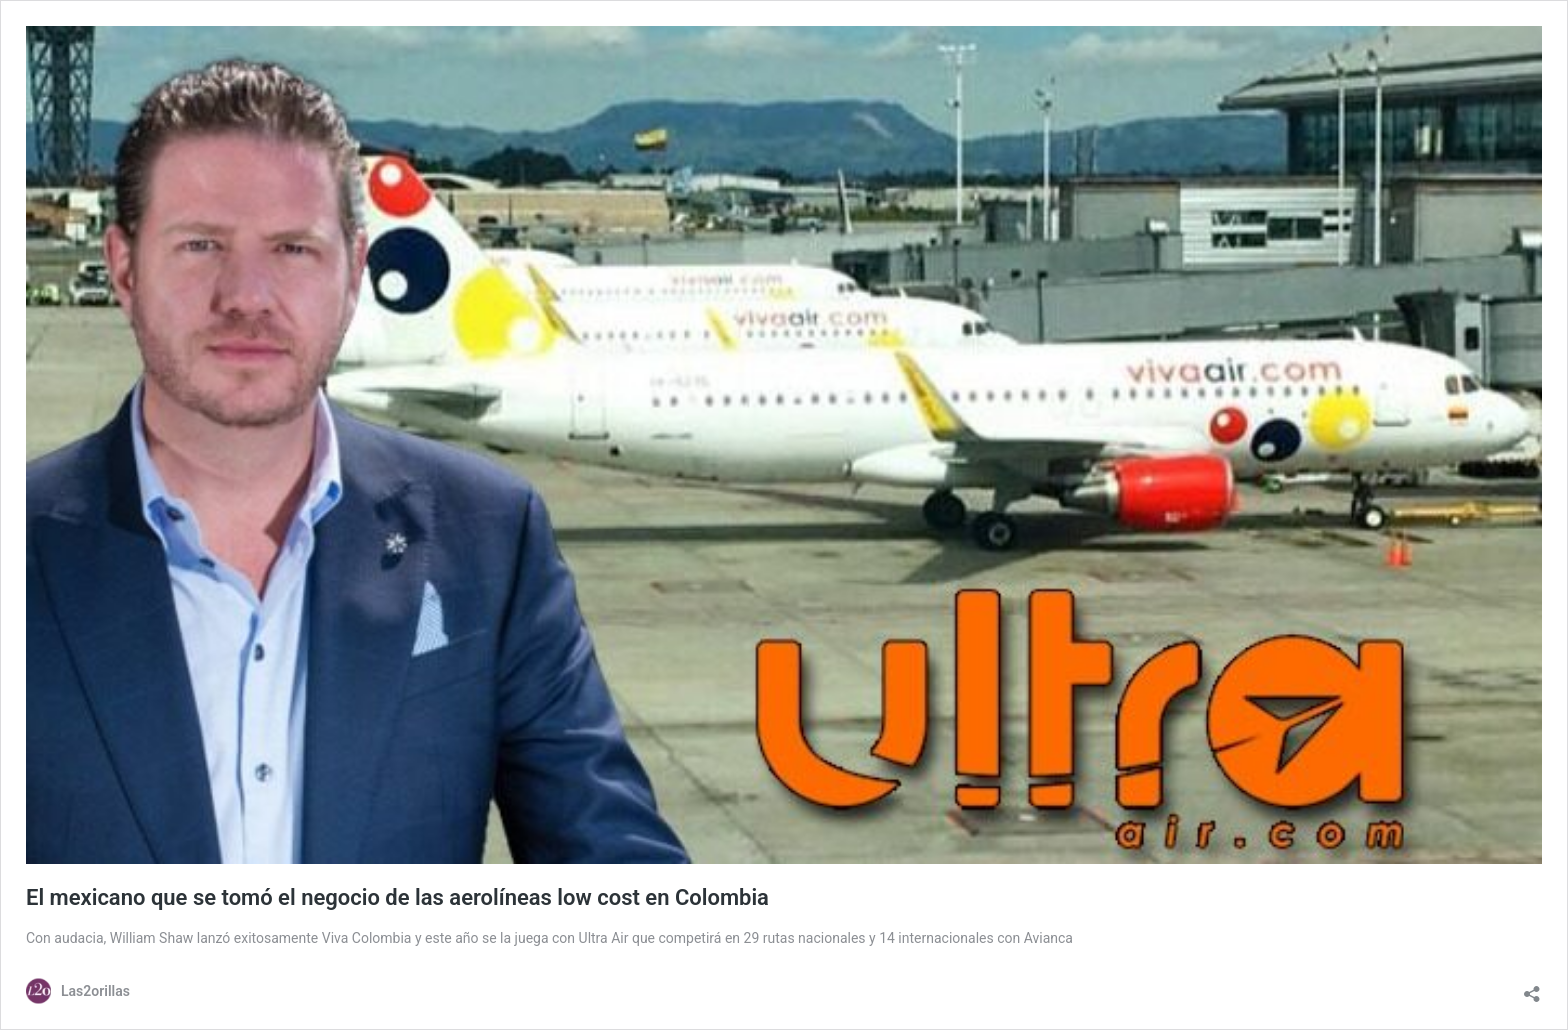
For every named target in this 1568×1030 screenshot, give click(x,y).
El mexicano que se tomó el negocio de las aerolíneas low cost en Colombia (397, 897)
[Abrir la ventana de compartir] (1532, 989)
